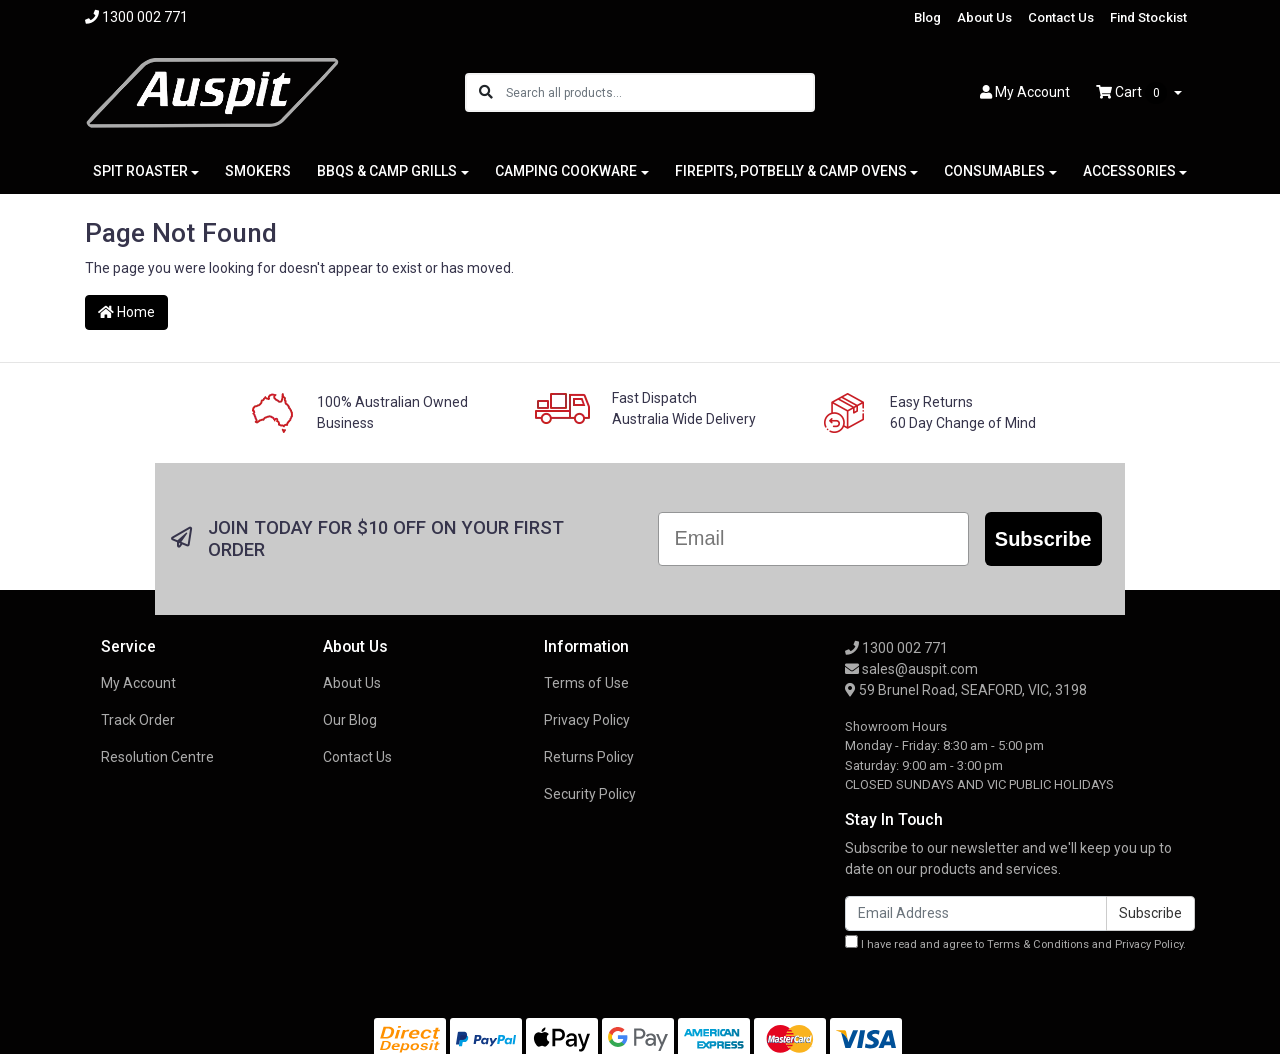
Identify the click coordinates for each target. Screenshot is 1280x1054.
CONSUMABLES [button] (994, 171)
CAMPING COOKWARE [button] (566, 171)
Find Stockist (1148, 17)
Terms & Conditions (1038, 944)
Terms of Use (586, 683)
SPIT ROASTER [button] (140, 171)
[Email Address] (976, 913)
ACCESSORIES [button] (1129, 171)
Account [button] (1025, 92)
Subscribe (1043, 539)
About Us (984, 17)
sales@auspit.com (911, 669)
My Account (138, 683)
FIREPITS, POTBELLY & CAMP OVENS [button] (791, 171)
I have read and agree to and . (1015, 943)
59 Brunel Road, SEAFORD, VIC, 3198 (966, 690)
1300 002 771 (896, 648)
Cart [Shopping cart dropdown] (1133, 93)
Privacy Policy (587, 720)
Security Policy (590, 794)
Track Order (138, 720)
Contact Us (1061, 17)
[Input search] (659, 92)
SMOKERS (258, 171)
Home (126, 312)
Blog (927, 17)
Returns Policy (589, 757)
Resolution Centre (157, 757)
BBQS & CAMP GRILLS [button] (387, 171)
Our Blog (350, 720)
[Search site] (486, 92)
